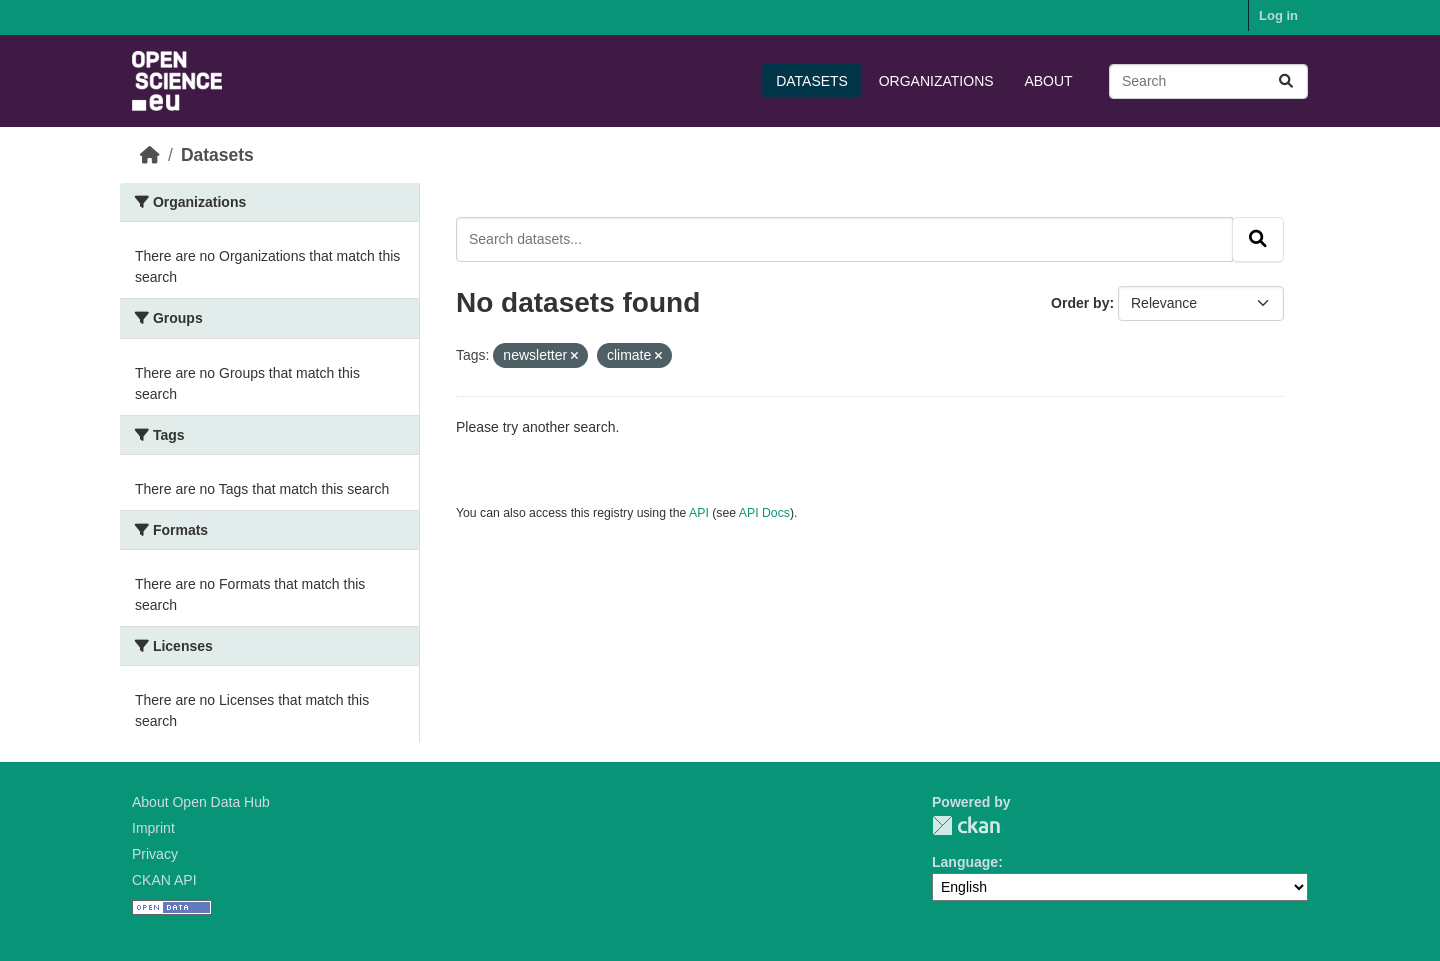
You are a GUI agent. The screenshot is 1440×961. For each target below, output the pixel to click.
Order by (1080, 303)
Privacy (155, 854)
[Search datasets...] (1208, 81)
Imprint (153, 828)
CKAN (966, 825)
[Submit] (1286, 81)
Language (965, 862)
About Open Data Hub (201, 802)
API (699, 513)
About (1048, 81)
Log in (1278, 15)
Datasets (812, 81)
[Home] (150, 155)
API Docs (764, 513)
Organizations (936, 81)
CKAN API (164, 880)
